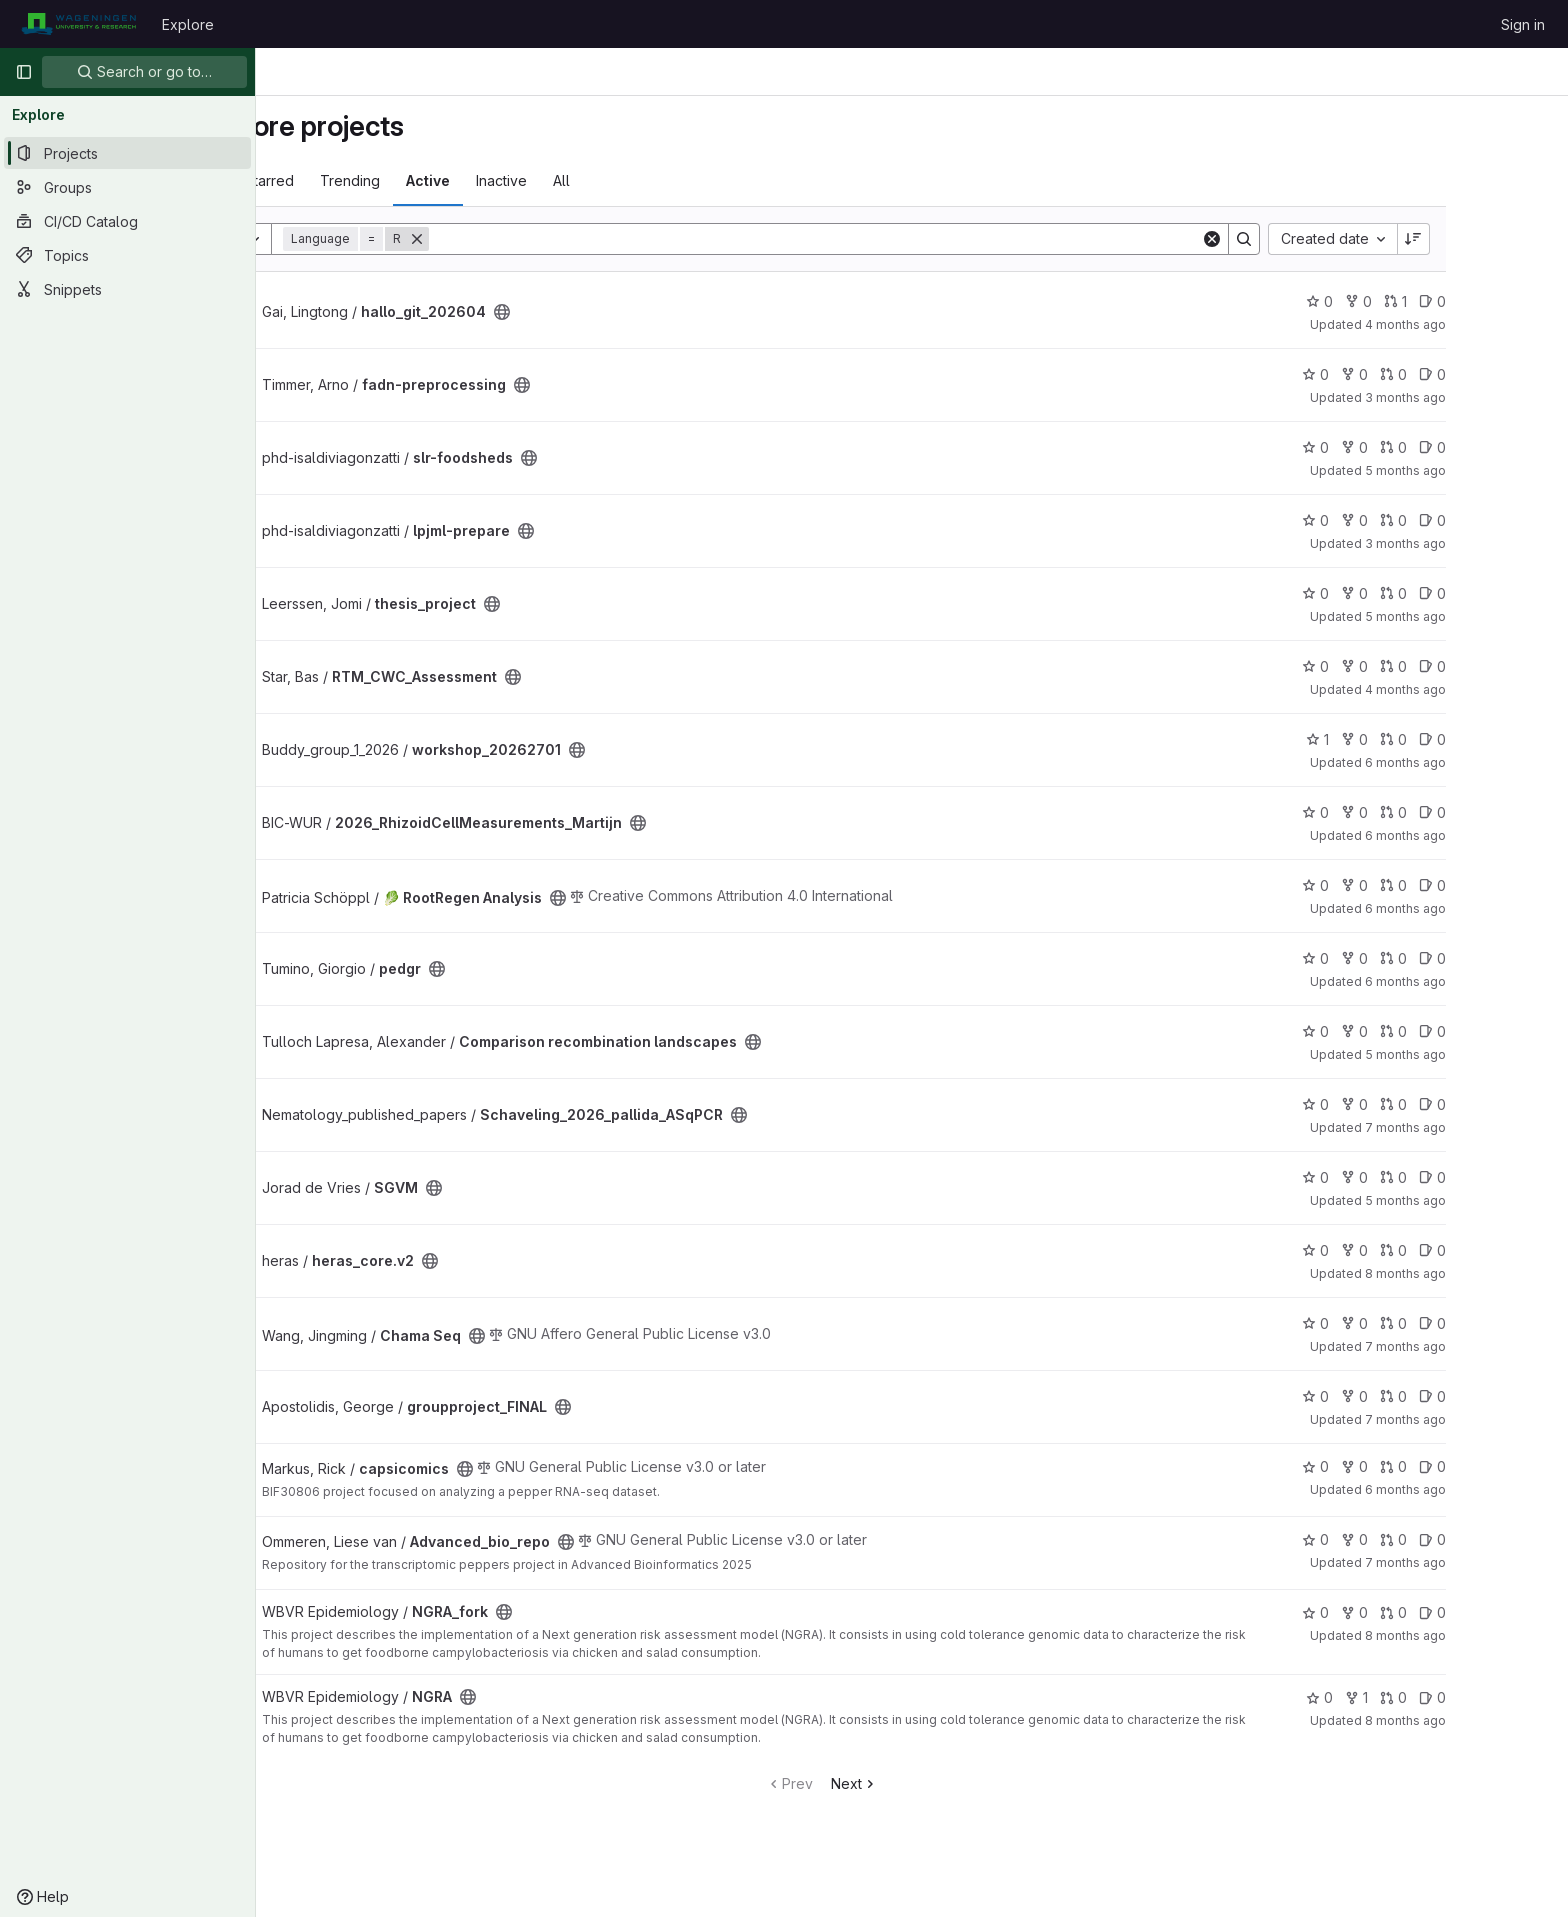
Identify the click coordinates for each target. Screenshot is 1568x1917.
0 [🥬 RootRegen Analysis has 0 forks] (1444, 885)
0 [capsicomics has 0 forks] (1444, 1466)
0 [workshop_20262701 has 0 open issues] (1522, 739)
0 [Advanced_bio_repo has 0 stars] (1405, 1539)
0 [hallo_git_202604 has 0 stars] (1409, 301)
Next (944, 1783)
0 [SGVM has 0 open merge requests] (1483, 1177)
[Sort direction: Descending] (1504, 239)
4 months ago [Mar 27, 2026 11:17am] (1495, 324)
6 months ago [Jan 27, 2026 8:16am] (1495, 762)
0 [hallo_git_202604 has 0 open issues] (1522, 301)
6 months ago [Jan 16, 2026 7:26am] (1495, 835)
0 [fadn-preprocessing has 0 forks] (1444, 374)
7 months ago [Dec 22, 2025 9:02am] (1495, 1127)
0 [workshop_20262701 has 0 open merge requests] (1483, 739)
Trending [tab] (440, 180)
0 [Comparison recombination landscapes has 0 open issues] (1522, 1031)
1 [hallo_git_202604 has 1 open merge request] (1485, 301)
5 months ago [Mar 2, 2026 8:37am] (1495, 1054)
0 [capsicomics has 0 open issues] (1522, 1466)
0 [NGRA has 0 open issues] (1522, 1697)
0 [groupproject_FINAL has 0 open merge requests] (1483, 1396)
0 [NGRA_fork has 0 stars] (1405, 1612)
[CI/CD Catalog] (127, 221)
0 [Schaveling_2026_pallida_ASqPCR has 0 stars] (1405, 1104)
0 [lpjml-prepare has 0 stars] (1405, 520)
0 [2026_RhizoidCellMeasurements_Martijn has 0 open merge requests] (1483, 812)
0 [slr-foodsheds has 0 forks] (1444, 447)
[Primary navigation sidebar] (24, 72)
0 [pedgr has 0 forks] (1444, 958)
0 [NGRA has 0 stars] (1409, 1697)
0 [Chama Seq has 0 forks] (1444, 1323)
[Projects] (127, 153)
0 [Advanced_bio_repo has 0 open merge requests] (1483, 1539)
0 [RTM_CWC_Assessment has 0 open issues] (1522, 666)
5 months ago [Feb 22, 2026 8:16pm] (1495, 470)
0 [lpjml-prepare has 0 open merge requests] (1483, 520)
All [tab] (651, 180)
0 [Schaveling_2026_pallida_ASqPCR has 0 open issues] (1522, 1104)
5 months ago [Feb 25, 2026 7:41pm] (1495, 616)
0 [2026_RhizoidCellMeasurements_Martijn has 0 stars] (1405, 812)
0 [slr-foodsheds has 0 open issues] (1522, 447)
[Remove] (507, 239)
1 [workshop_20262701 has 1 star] (1407, 739)
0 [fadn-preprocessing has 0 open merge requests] (1483, 374)
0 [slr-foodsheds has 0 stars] (1405, 447)
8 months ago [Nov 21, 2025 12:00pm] (1495, 1635)
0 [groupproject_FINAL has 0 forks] (1444, 1396)
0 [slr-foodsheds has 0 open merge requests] (1483, 447)
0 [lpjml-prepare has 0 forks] (1444, 520)
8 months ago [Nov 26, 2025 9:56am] (1495, 1720)
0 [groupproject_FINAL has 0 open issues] (1522, 1396)
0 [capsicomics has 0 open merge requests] (1483, 1466)
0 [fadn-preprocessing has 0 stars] (1405, 374)
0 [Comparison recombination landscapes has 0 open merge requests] (1483, 1031)
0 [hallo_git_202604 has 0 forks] (1448, 301)
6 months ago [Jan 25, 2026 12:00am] (1495, 1489)
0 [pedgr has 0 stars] (1405, 958)
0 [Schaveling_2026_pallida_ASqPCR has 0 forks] (1444, 1104)
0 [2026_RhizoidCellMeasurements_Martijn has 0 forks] (1444, 812)
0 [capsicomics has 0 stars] (1405, 1466)
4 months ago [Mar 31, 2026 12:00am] (1495, 689)
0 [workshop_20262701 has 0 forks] (1444, 739)
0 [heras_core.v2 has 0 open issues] (1522, 1250)
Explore (188, 24)
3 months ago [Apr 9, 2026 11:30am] (1495, 543)
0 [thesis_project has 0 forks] (1444, 593)
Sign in (1523, 24)
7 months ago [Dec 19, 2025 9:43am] (1495, 1346)
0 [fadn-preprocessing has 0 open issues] (1522, 374)
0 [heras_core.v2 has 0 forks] (1444, 1250)
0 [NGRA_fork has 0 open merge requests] (1483, 1612)
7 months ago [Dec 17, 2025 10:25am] (1495, 1562)
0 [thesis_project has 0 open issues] (1522, 593)
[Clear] (1302, 239)
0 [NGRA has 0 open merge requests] (1483, 1697)
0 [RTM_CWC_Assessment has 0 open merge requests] (1483, 666)
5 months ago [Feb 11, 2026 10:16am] (1495, 1200)
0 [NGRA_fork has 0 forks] (1444, 1612)
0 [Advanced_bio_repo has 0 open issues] (1522, 1539)
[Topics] (127, 255)
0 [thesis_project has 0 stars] (1405, 593)
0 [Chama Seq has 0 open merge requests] (1483, 1323)
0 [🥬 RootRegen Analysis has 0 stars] (1405, 885)
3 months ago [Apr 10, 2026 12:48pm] (1495, 397)
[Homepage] (78, 24)
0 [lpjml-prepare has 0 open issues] (1522, 520)
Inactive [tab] (591, 180)
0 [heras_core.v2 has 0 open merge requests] (1483, 1250)
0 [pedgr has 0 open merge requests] (1483, 958)
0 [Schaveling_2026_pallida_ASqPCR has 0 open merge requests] (1483, 1104)
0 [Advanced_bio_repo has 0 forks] (1444, 1539)
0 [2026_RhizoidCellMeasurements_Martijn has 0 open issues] (1522, 812)
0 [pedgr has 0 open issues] (1522, 958)
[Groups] (127, 187)
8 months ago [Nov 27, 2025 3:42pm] (1495, 1273)
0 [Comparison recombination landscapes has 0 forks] (1444, 1031)
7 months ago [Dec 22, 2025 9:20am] (1495, 1419)
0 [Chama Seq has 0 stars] (1405, 1323)
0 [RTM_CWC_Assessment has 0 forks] (1444, 666)
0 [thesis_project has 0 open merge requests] (1483, 593)
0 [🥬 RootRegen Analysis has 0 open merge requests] (1483, 885)
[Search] (905, 239)
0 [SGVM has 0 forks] (1444, 1177)
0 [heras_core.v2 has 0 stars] (1405, 1250)
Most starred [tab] (342, 180)
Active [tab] (518, 180)
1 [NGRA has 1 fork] (1446, 1697)
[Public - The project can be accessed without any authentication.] (592, 312)
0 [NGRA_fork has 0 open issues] (1522, 1612)
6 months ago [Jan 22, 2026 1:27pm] (1495, 981)
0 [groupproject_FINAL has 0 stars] (1405, 1396)
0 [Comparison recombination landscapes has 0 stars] (1405, 1031)
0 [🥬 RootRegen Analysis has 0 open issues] (1522, 885)
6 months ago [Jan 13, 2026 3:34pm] (1495, 908)
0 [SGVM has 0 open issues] (1522, 1177)
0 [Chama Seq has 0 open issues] (1522, 1323)
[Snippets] (127, 289)
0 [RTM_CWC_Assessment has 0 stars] (1405, 666)
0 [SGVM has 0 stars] (1405, 1177)
